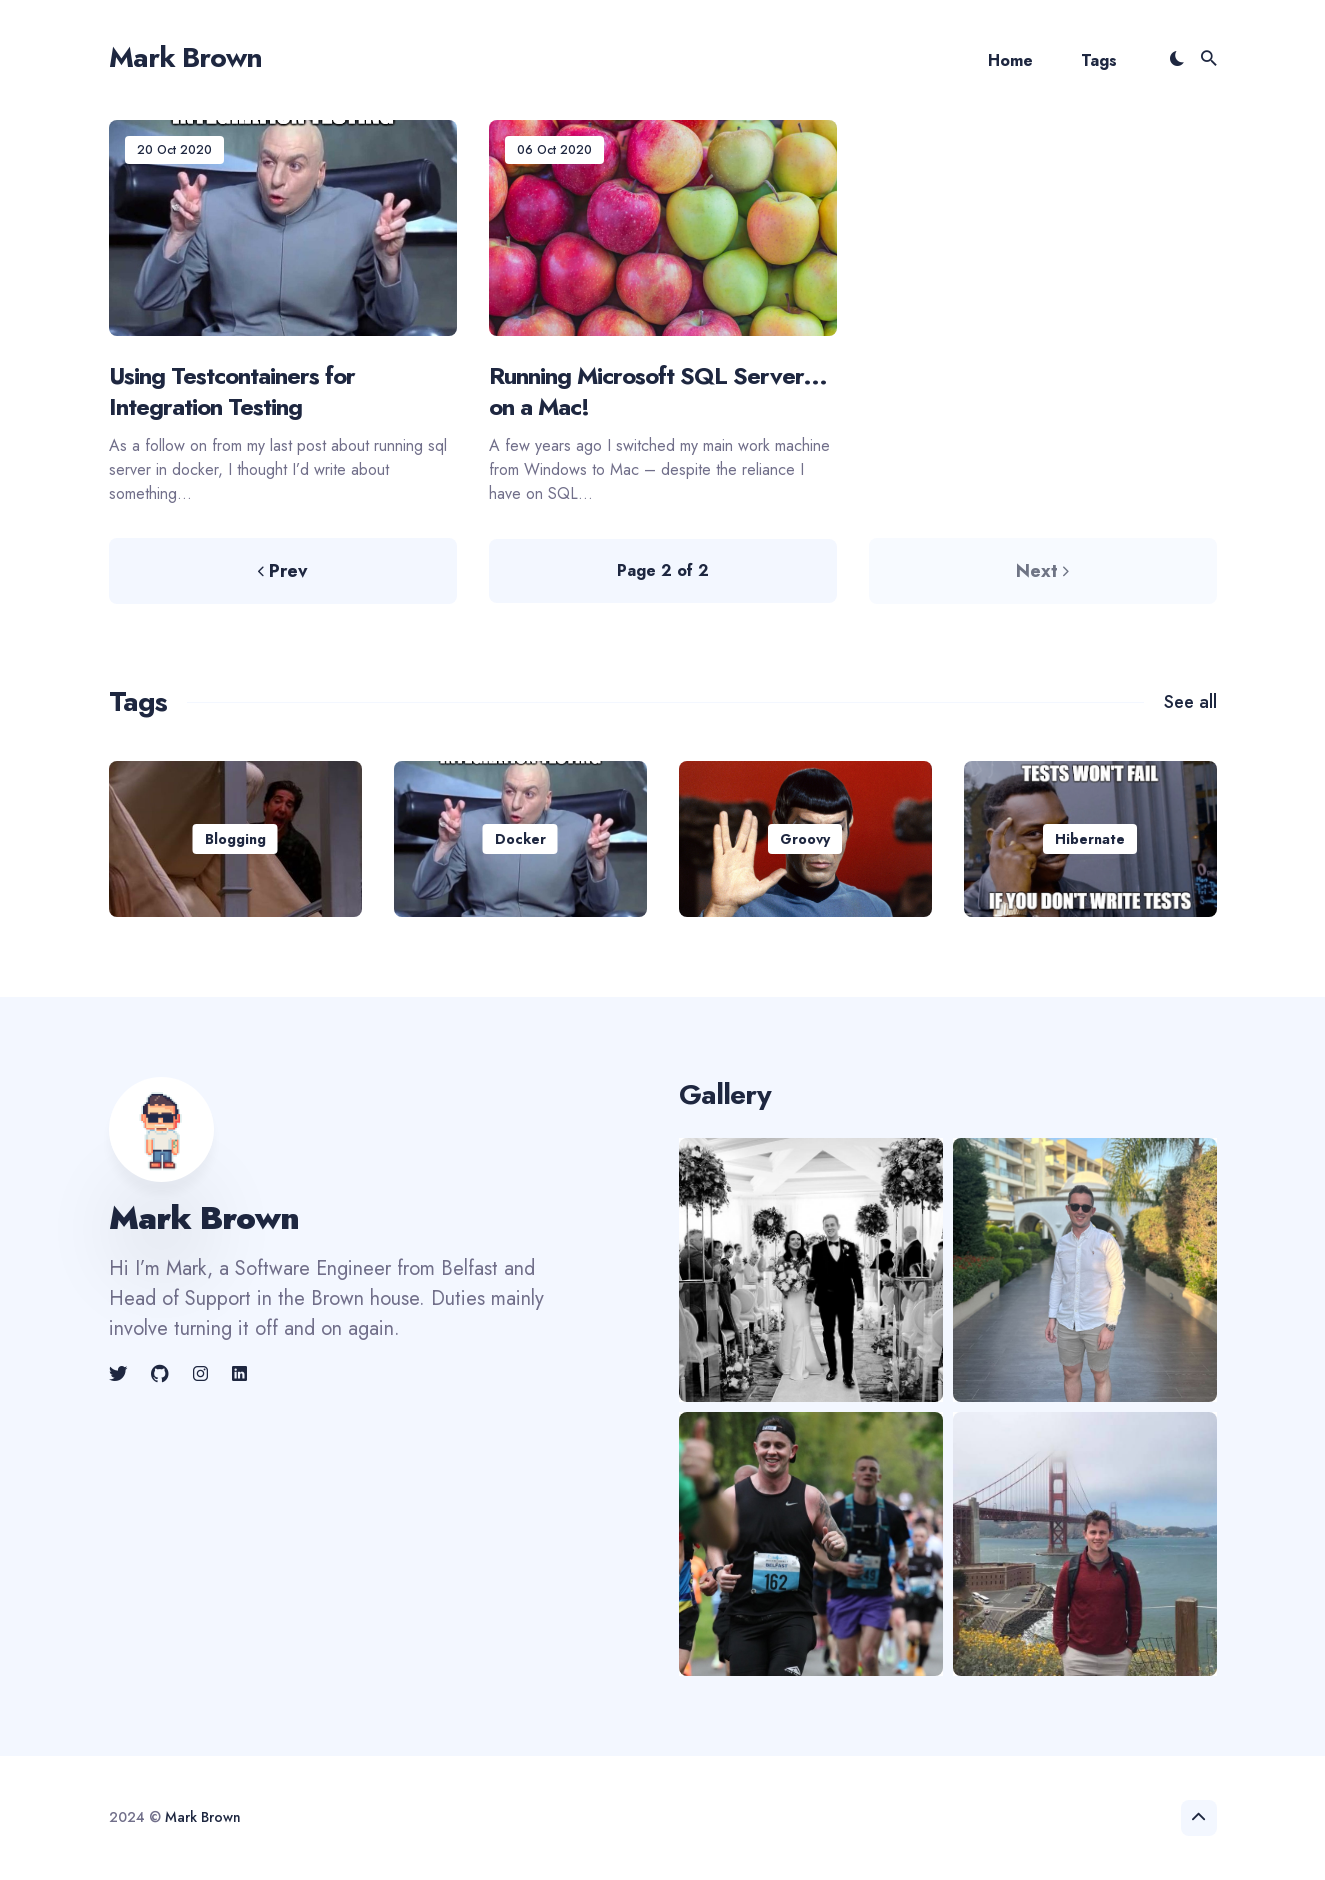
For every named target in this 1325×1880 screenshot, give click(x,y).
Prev (282, 571)
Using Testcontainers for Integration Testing (232, 391)
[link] (120, 1374)
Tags (1099, 60)
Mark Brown (185, 57)
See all (1190, 702)
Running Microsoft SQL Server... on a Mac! (658, 391)
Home (1010, 60)
